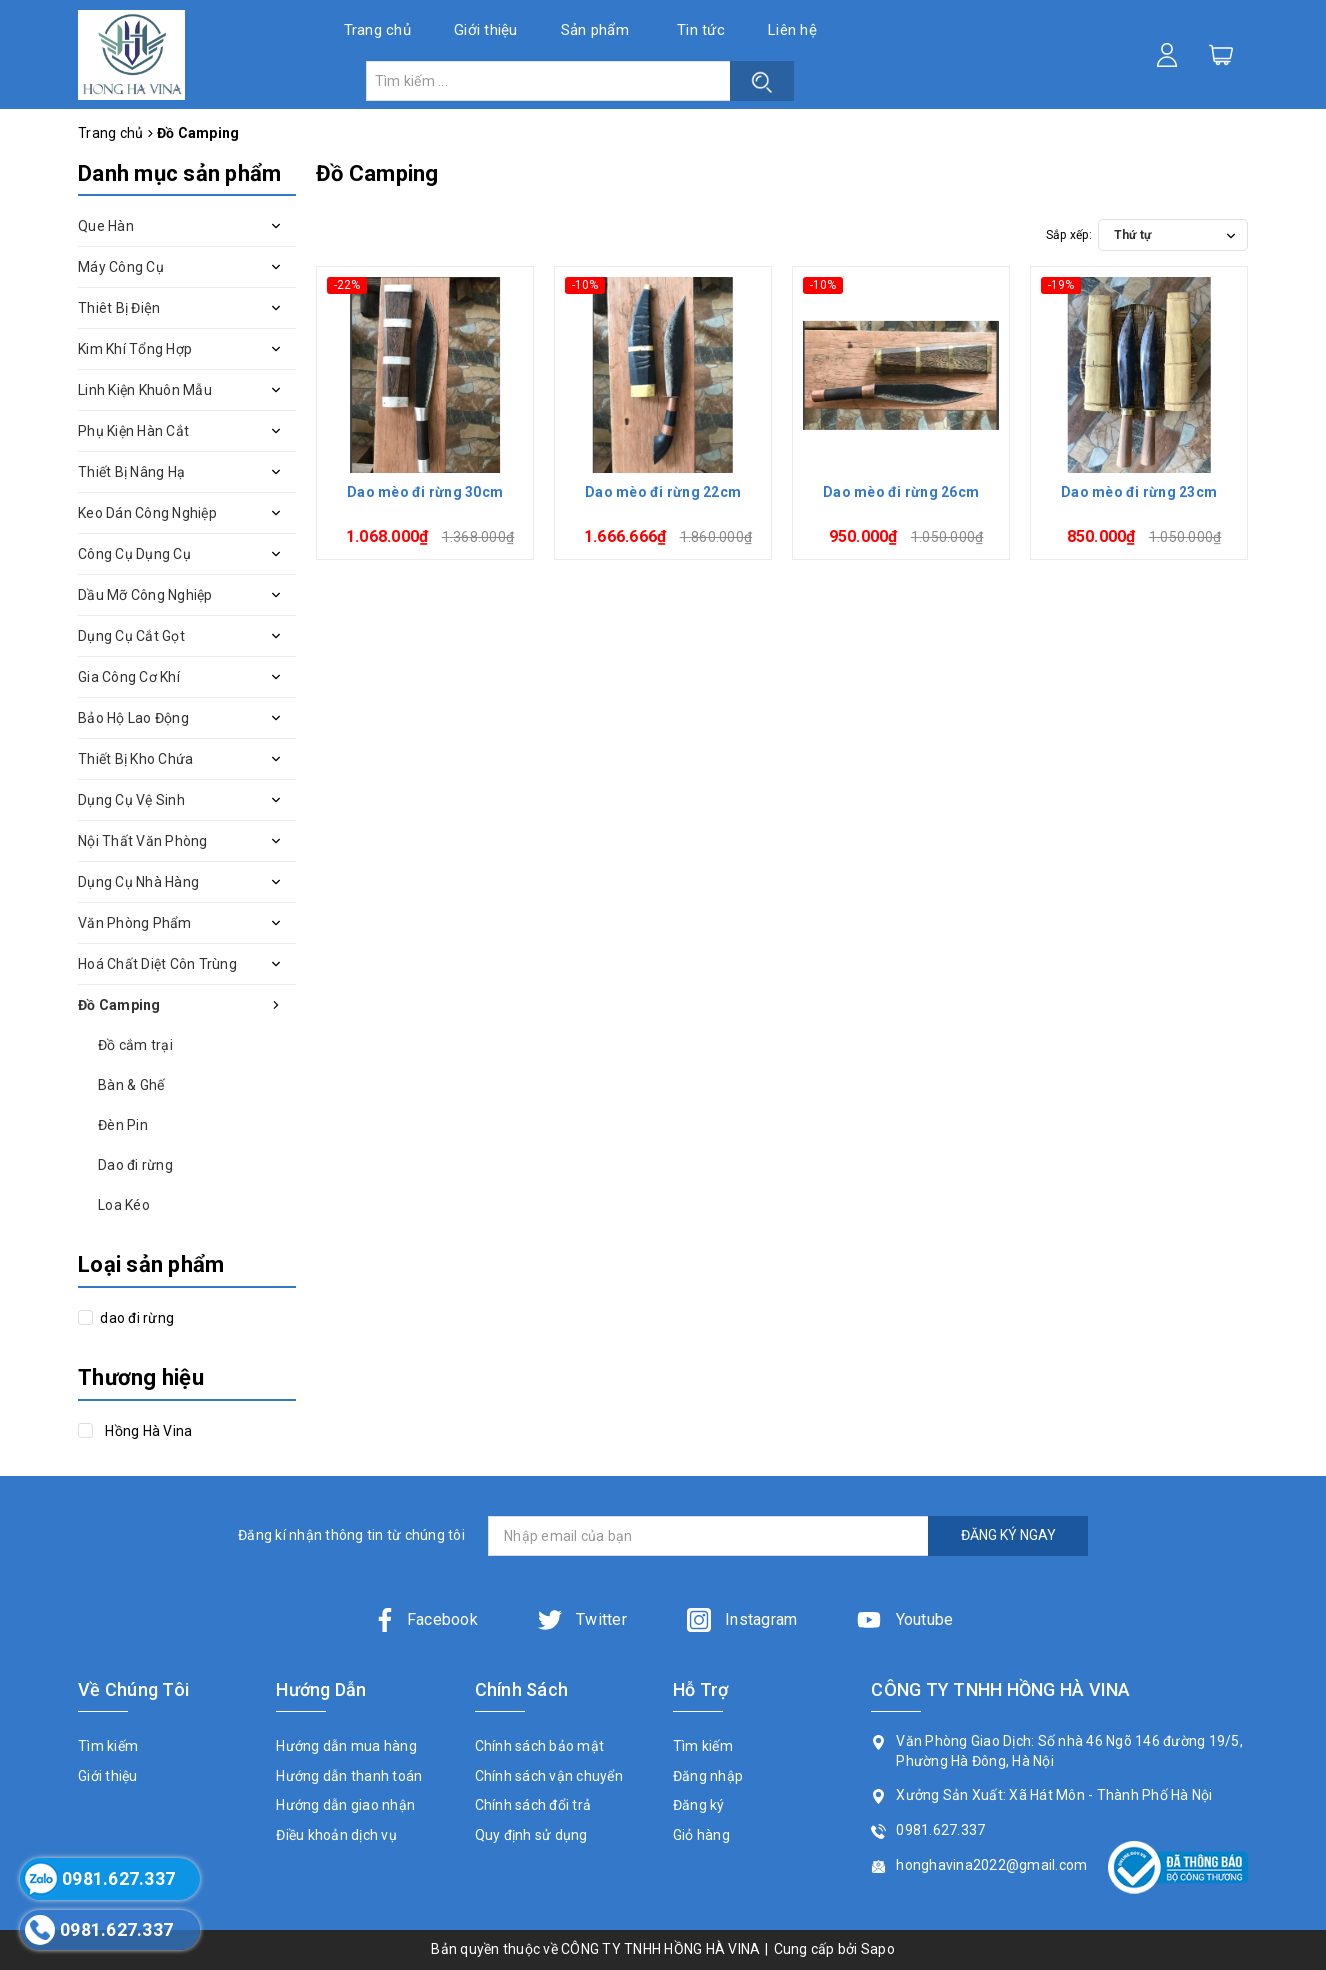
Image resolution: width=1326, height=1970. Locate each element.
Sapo (878, 1949)
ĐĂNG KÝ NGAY (1008, 1535)
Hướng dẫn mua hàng (346, 1746)
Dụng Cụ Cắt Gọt (131, 636)
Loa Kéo (124, 1205)
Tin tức (701, 30)
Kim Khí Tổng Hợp (135, 349)
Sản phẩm (595, 30)
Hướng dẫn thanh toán (349, 1776)
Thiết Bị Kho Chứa (135, 759)
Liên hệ (792, 30)
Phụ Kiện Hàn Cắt (133, 431)
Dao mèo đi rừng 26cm (901, 492)
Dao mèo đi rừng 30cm (425, 492)
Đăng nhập (708, 1776)
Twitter (582, 1619)
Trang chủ (377, 30)
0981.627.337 (940, 1830)
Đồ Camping (119, 1005)
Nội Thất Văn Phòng (143, 841)
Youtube (905, 1619)
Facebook (425, 1619)
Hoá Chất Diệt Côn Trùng (157, 964)
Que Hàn (106, 226)
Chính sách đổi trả (533, 1805)
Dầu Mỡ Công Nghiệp (145, 595)
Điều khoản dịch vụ (336, 1835)
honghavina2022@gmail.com (991, 1865)
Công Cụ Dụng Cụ (134, 554)
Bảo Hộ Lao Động (133, 718)
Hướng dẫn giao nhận (345, 1805)
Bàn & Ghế (131, 1085)
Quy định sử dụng (531, 1835)
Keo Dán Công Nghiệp (147, 513)
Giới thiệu (486, 30)
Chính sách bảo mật (540, 1746)
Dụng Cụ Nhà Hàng (138, 882)
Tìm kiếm (108, 1746)
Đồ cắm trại (135, 1045)
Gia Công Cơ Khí (129, 677)
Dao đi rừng (135, 1165)
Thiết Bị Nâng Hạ (131, 472)
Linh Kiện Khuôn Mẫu (145, 390)
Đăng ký (699, 1805)
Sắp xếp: (1069, 235)
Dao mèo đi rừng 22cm (663, 492)
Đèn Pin (123, 1125)
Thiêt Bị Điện (119, 308)
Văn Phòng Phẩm (135, 923)
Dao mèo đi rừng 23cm (1139, 492)
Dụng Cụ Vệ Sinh (131, 800)
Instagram (742, 1619)
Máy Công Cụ (121, 267)
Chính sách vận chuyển (549, 1776)
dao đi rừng (135, 1318)
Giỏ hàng (701, 1835)
